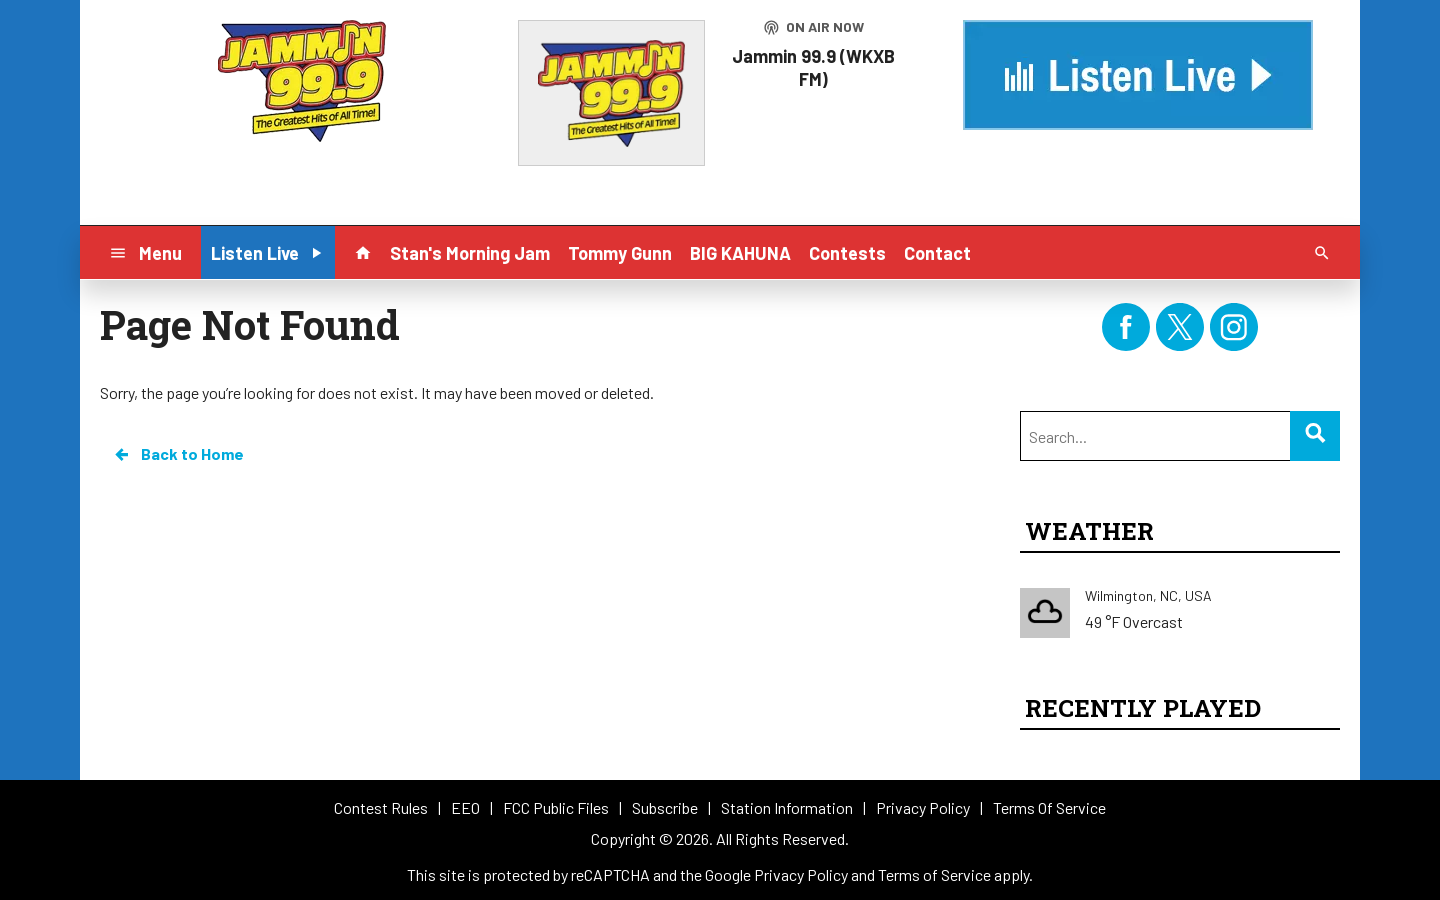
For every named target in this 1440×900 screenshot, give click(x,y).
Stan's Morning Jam (470, 253)
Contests (847, 253)
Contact (937, 253)
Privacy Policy (801, 874)
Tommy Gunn (620, 253)
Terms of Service (934, 874)
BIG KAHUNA (740, 253)
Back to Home (178, 454)
